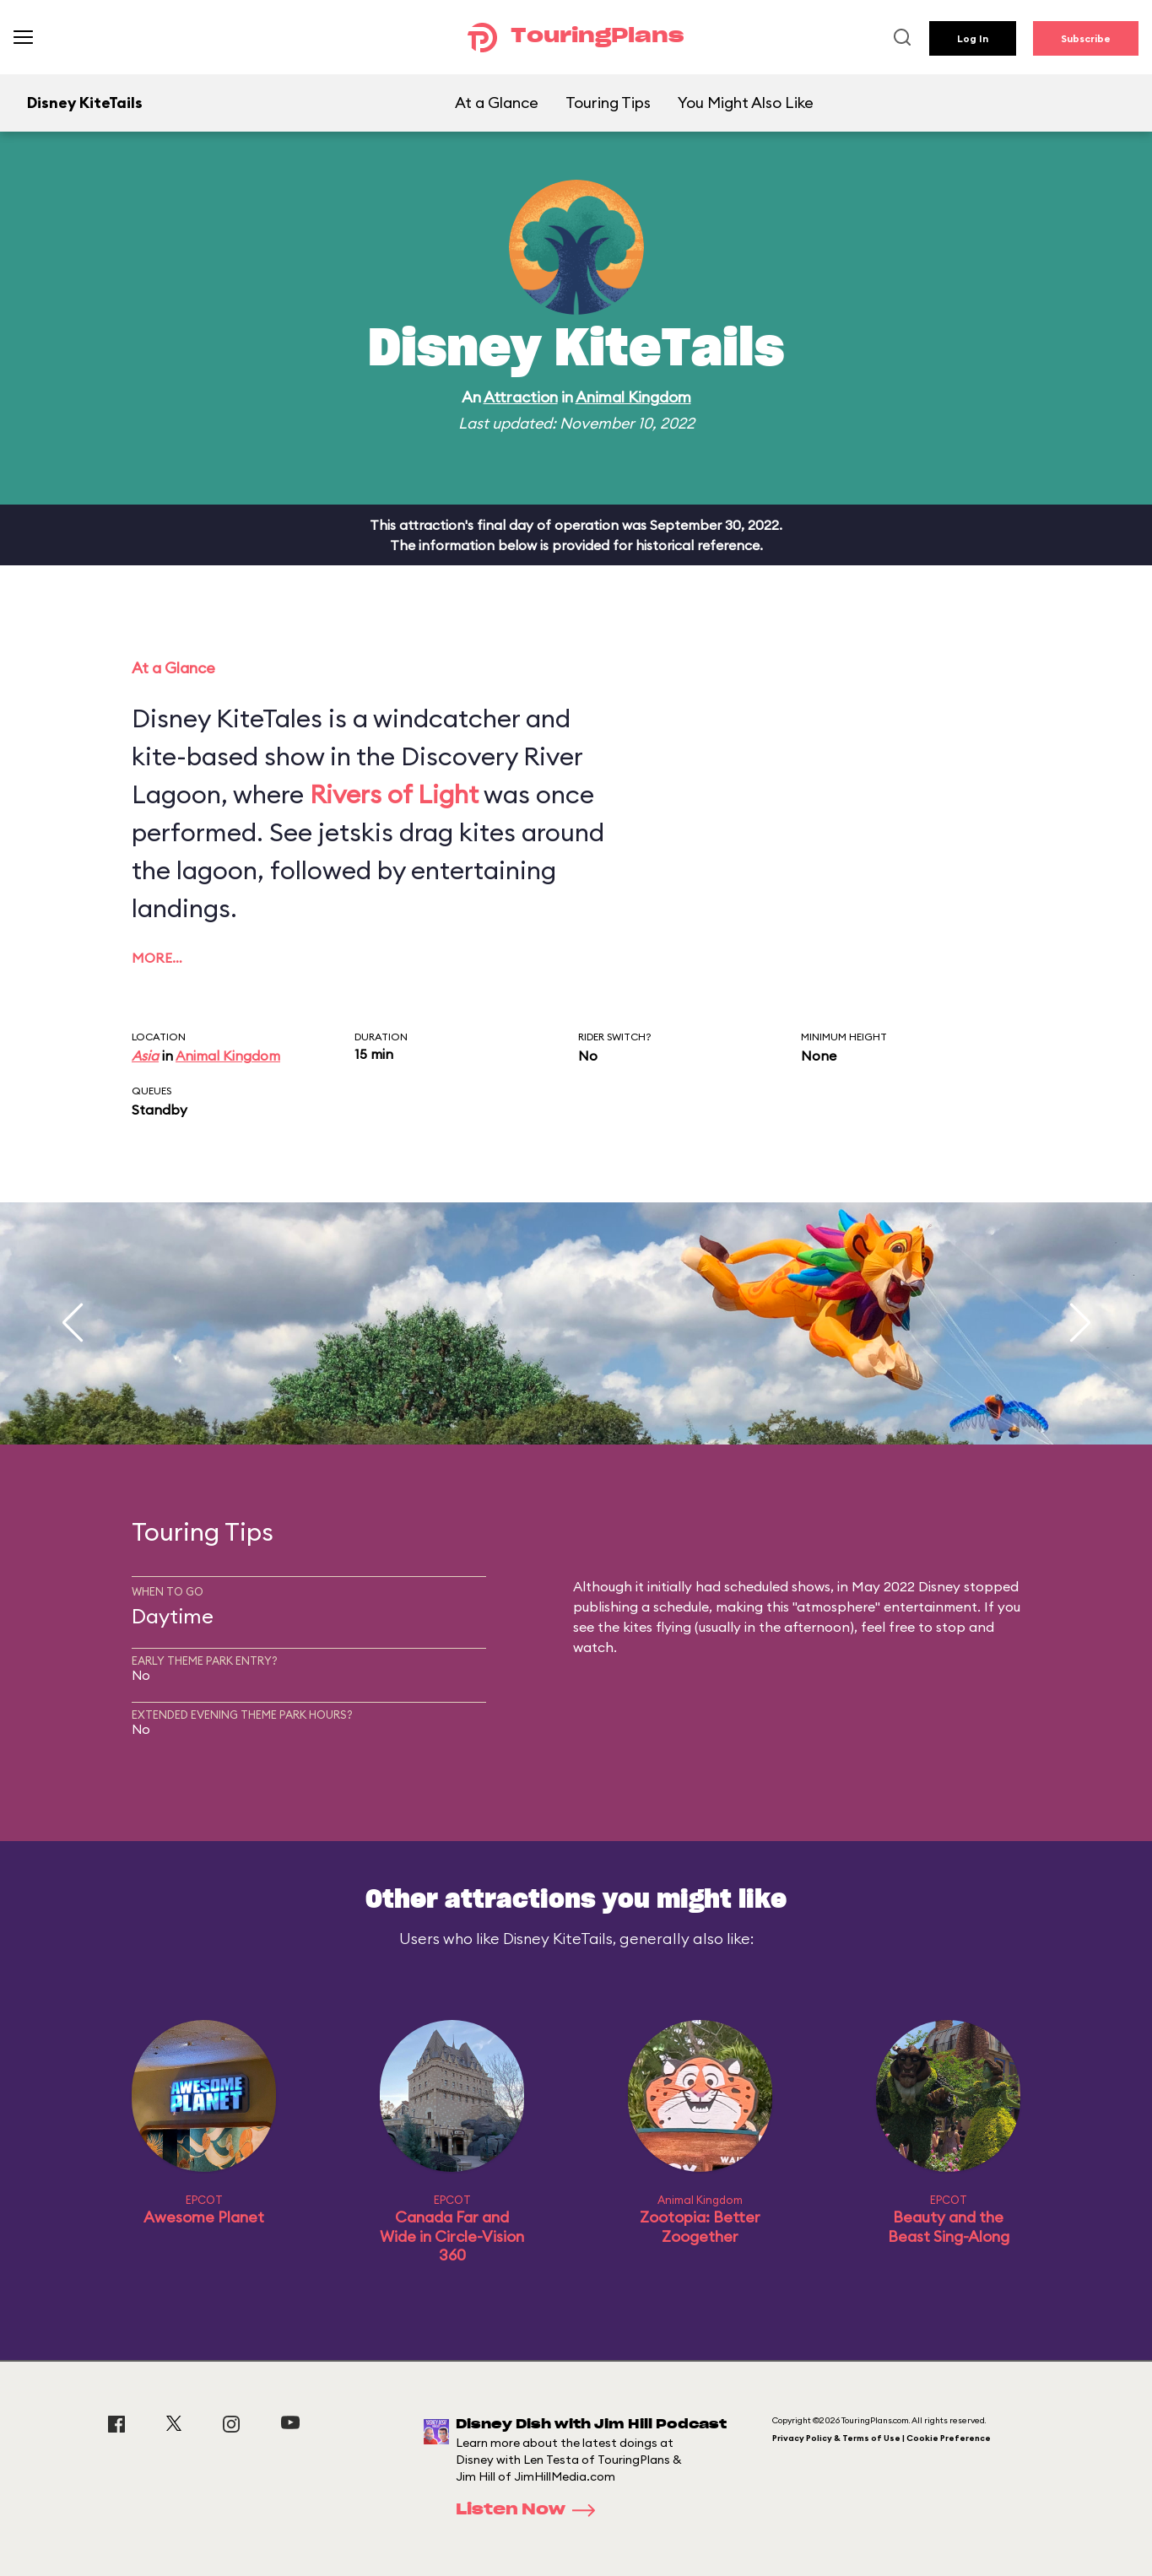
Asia (145, 1055)
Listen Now (531, 2510)
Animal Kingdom (633, 397)
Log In (972, 38)
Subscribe (1086, 38)
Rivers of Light (394, 794)
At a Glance (496, 102)
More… (157, 957)
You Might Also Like (746, 102)
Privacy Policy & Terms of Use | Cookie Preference (881, 2438)
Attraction (521, 397)
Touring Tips (608, 102)
